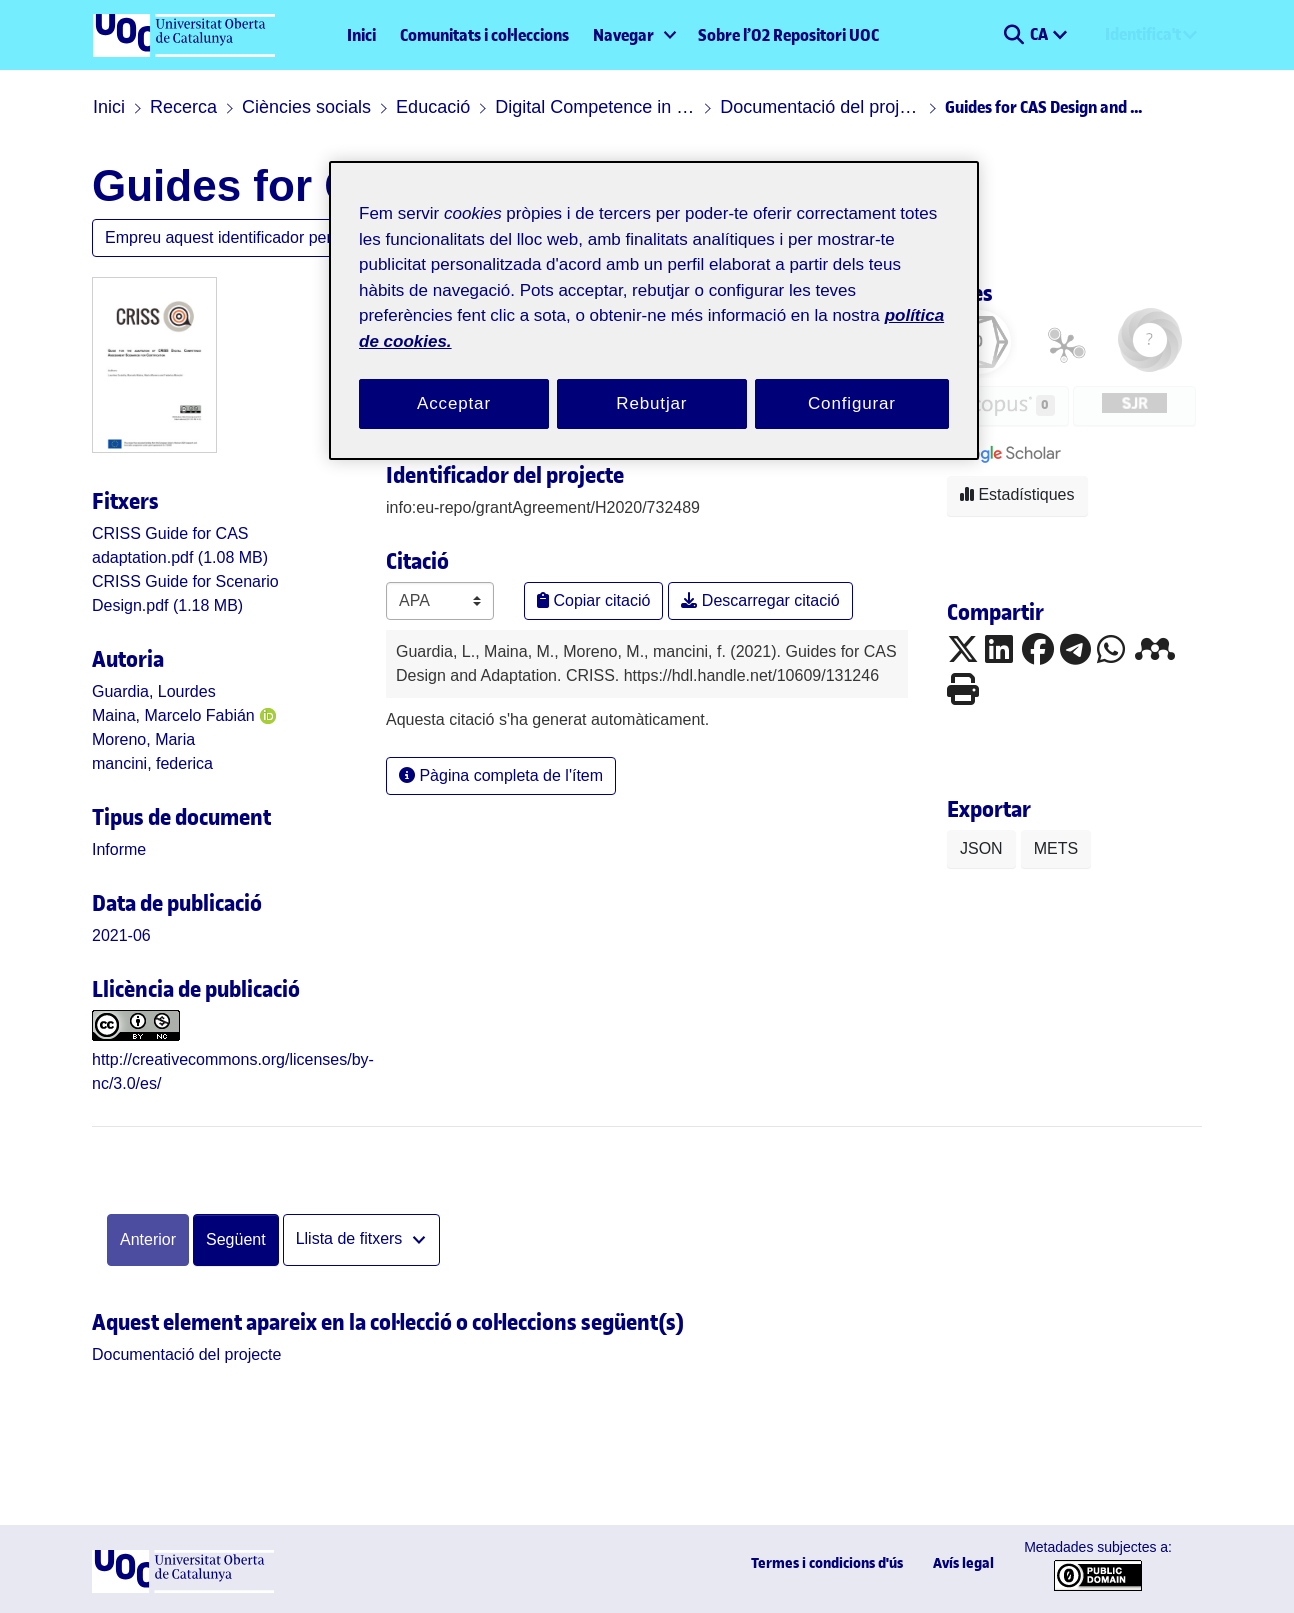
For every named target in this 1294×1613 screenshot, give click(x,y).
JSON (981, 848)
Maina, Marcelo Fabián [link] (173, 715)
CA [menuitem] (1040, 34)
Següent (236, 1239)
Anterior (148, 1239)
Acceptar (454, 403)
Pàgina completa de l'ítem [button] (501, 775)
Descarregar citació (760, 600)
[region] (654, 310)
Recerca (183, 107)
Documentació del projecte (820, 107)
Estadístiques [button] (1017, 494)
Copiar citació (593, 600)
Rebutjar (651, 403)
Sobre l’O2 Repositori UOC (788, 35)
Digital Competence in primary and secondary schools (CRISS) (595, 107)
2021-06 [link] (121, 935)
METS (1056, 848)
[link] (119, 849)
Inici (361, 35)
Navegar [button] (623, 35)
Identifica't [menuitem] (1143, 34)
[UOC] (183, 1587)
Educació (433, 107)
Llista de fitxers (351, 1238)
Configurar (852, 403)
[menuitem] (633, 35)
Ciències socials (306, 107)
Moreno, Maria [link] (143, 739)
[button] (1013, 35)
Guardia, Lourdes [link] (154, 691)
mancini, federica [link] (152, 763)
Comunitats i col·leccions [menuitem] (484, 35)
